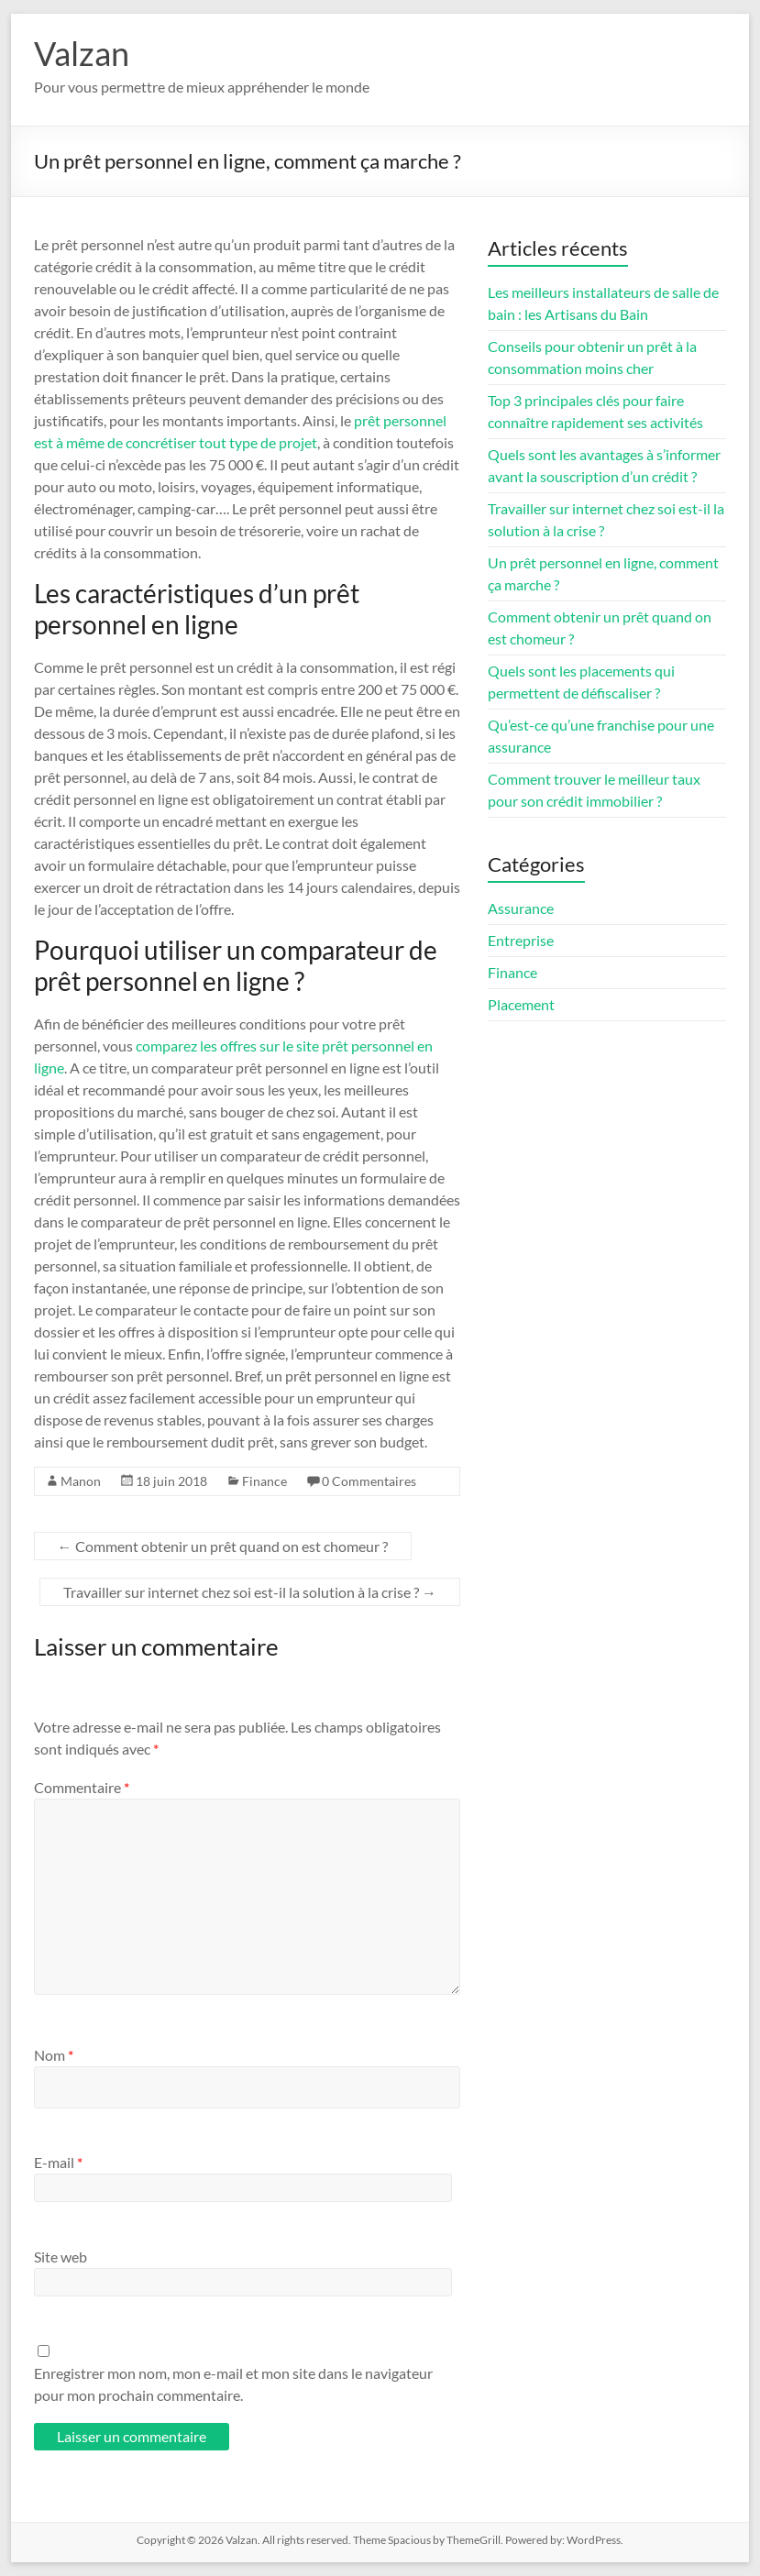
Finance (264, 1481)
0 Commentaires (369, 1481)
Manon (81, 1481)
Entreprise (521, 940)
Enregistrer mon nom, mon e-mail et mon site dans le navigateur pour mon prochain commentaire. (233, 2384)
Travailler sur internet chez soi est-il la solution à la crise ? (249, 1592)
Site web (60, 2256)
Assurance (521, 908)
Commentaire (81, 1787)
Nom (53, 2055)
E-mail (58, 2162)
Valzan (81, 53)
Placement (521, 1004)
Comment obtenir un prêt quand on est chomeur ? (223, 1546)
